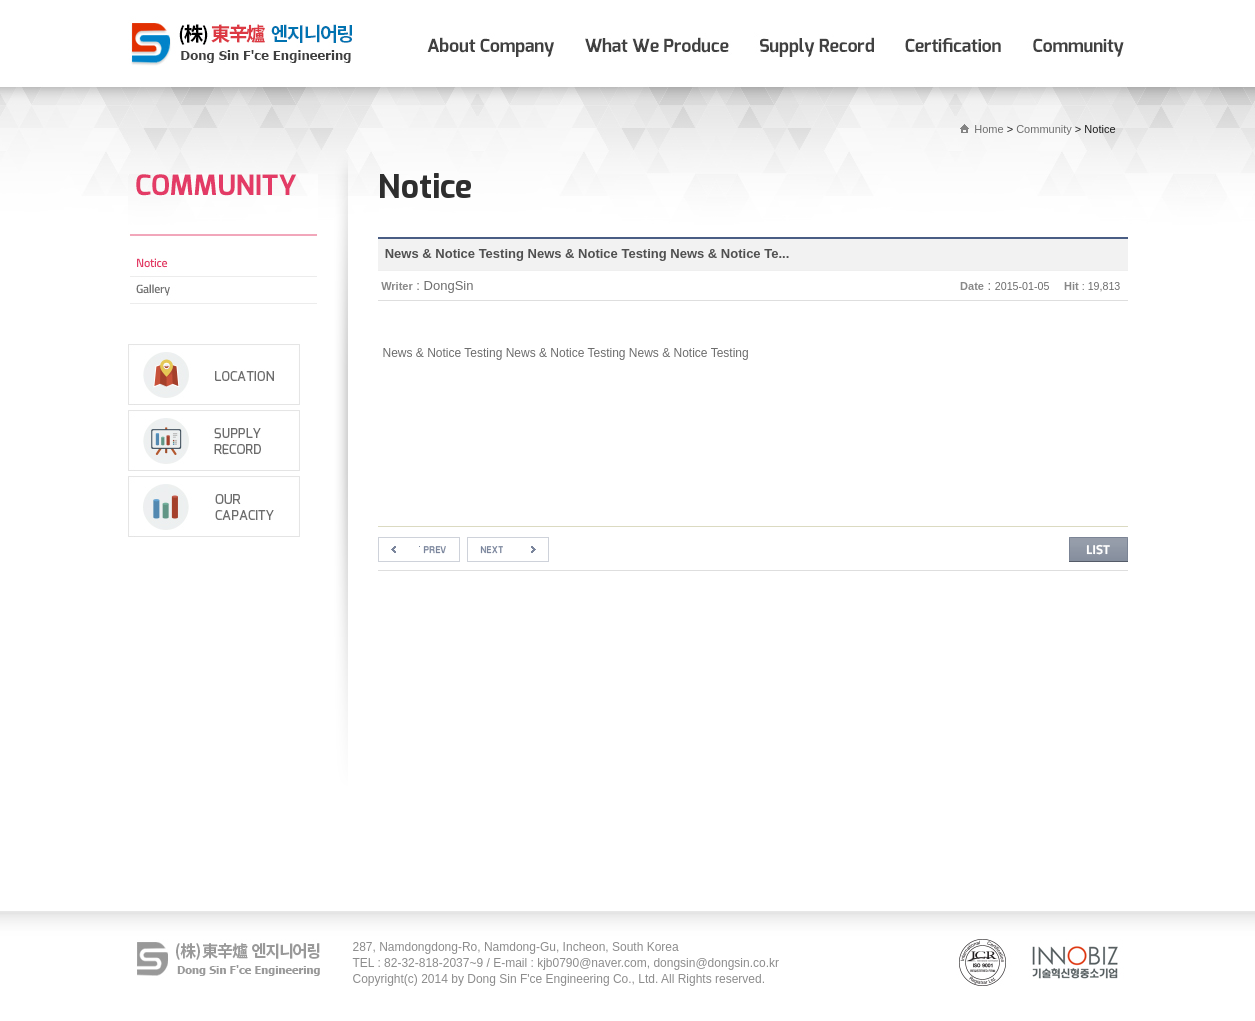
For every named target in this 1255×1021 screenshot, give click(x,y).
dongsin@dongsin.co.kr (716, 963)
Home (988, 129)
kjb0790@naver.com (592, 963)
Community (1044, 129)
